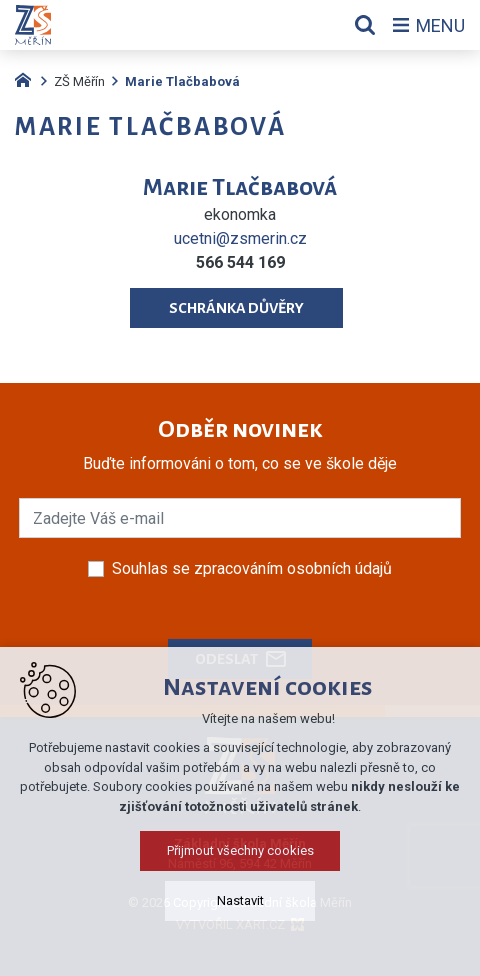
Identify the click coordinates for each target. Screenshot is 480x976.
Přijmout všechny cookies (240, 890)
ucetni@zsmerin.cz (240, 238)
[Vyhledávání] (365, 25)
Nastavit (240, 940)
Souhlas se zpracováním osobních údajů (252, 568)
